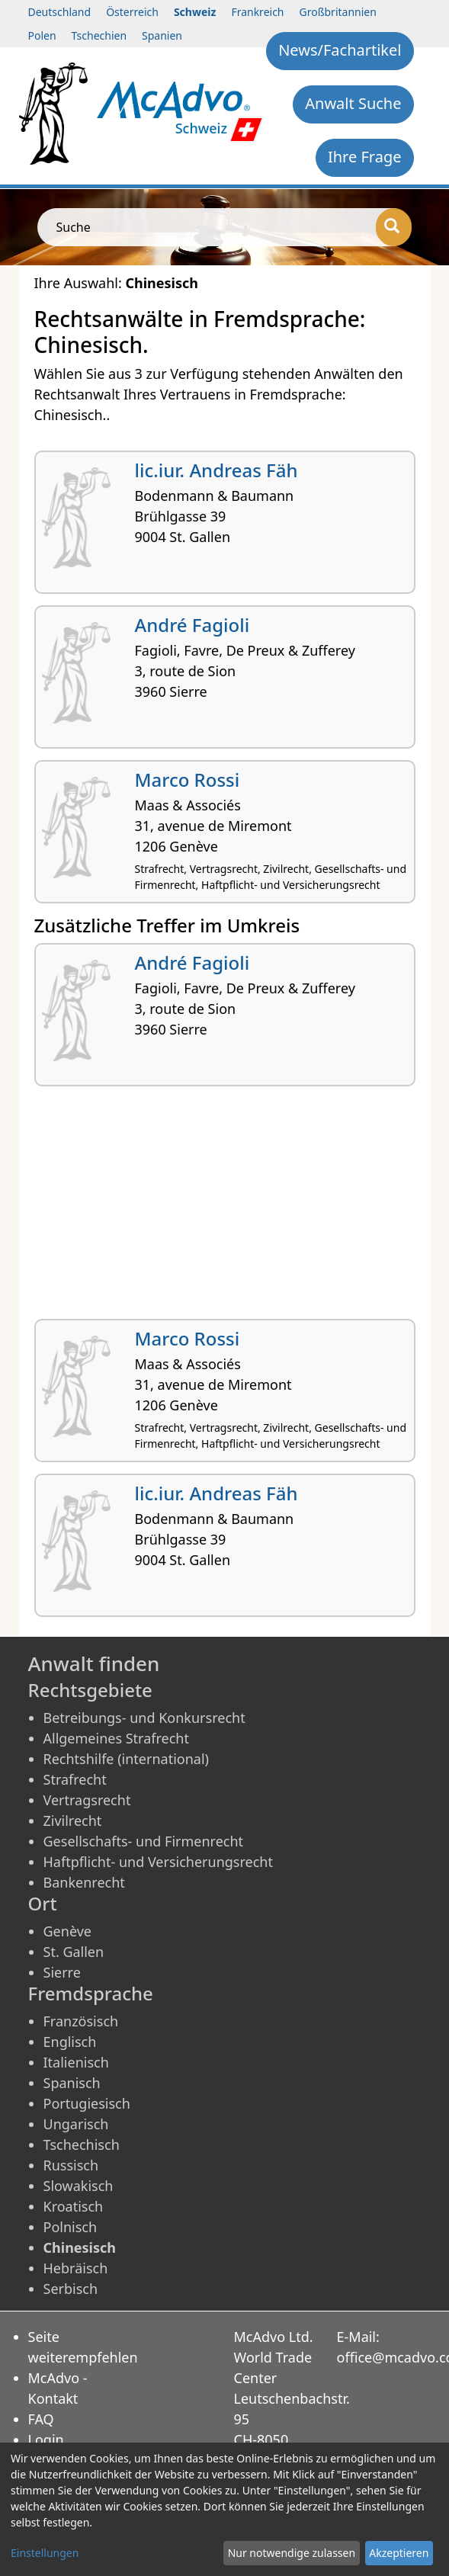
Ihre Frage (365, 156)
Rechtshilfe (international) (126, 1759)
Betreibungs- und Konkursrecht (144, 1717)
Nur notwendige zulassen (291, 2553)
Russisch (71, 2165)
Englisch (70, 2041)
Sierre (62, 1972)
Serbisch (70, 2288)
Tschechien (99, 35)
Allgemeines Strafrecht (116, 1738)
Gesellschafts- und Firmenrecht (143, 1841)
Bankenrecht (84, 1882)
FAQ (41, 2419)
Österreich (132, 12)
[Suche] (394, 227)
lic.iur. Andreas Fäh (216, 470)
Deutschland (59, 12)
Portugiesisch (86, 2103)
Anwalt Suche (353, 103)
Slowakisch (78, 2186)
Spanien (162, 35)
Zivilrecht (72, 1820)
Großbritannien (338, 12)
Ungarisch (76, 2124)
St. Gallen (73, 1951)
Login (46, 2439)
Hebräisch (75, 2268)
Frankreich (257, 12)
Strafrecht (75, 1779)
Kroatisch (73, 2206)
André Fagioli (192, 624)
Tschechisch (81, 2144)
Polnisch (70, 2227)
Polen (42, 35)
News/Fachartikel (339, 50)
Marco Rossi (187, 779)
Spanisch (72, 2083)
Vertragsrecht (87, 1800)
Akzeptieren (398, 2553)
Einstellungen (45, 2553)
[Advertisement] (224, 1208)
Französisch (81, 2021)
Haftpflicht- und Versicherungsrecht (158, 1862)
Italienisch (76, 2062)
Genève (67, 1931)
